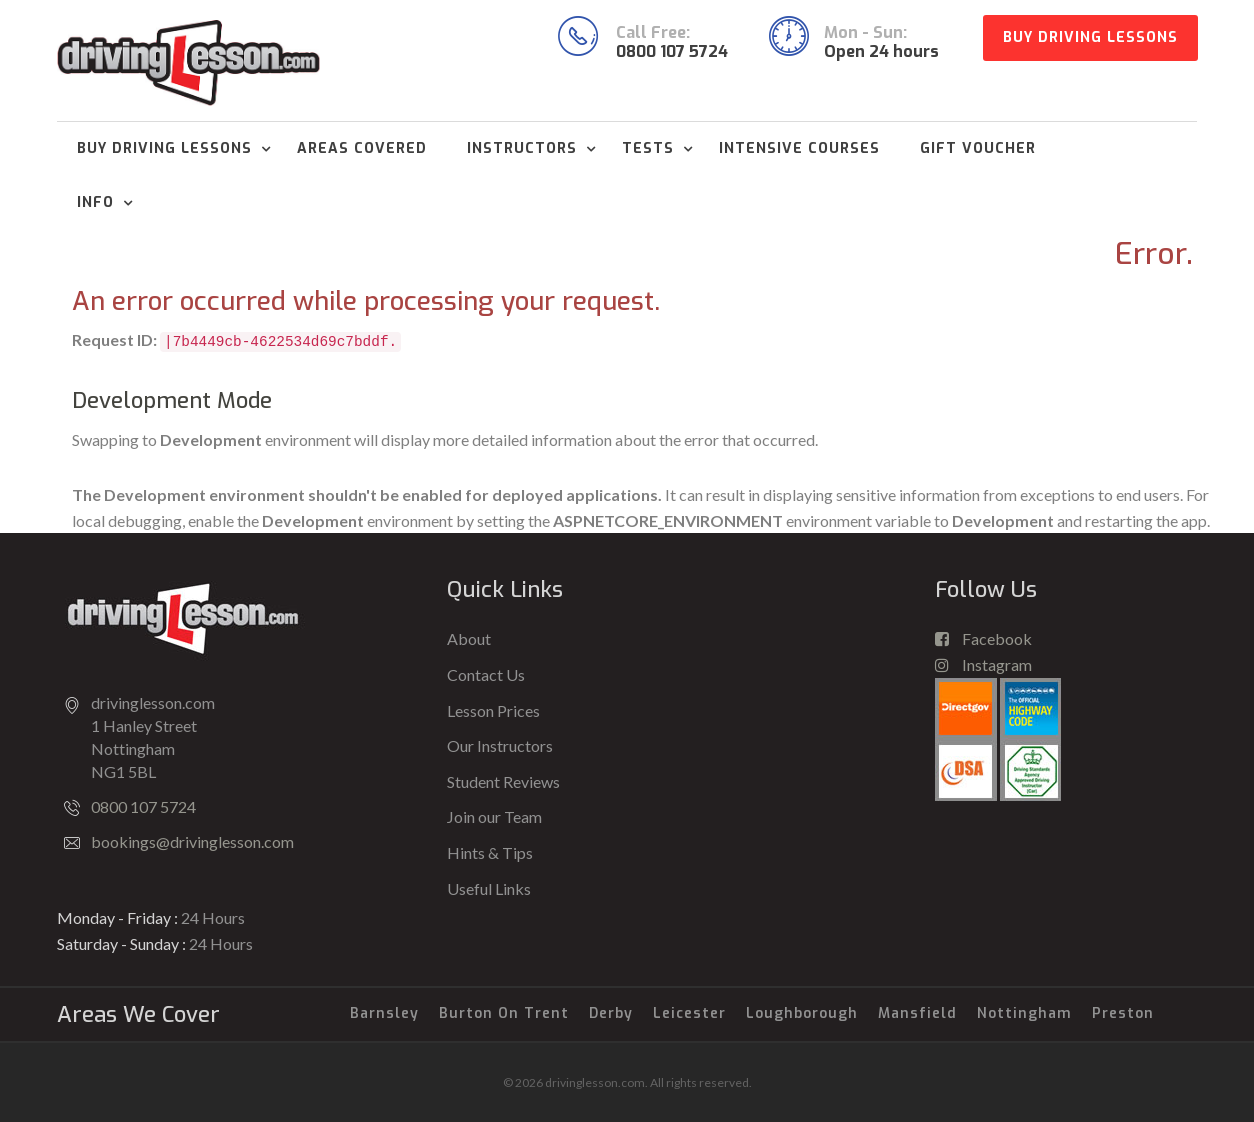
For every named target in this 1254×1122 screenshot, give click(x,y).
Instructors (522, 148)
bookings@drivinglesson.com (192, 841)
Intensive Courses (799, 148)
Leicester (689, 1013)
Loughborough (802, 1013)
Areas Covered (362, 148)
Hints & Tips (490, 852)
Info (95, 202)
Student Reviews (503, 781)
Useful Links (489, 888)
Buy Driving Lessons (1090, 37)
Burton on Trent (504, 1013)
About (469, 638)
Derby (611, 1013)
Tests (648, 148)
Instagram (983, 664)
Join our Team (494, 816)
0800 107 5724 (143, 806)
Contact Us (486, 674)
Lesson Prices (493, 710)
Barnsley (384, 1013)
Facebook (983, 638)
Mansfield (917, 1013)
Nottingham (1024, 1013)
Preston (1123, 1013)
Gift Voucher (978, 148)
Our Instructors (500, 745)
